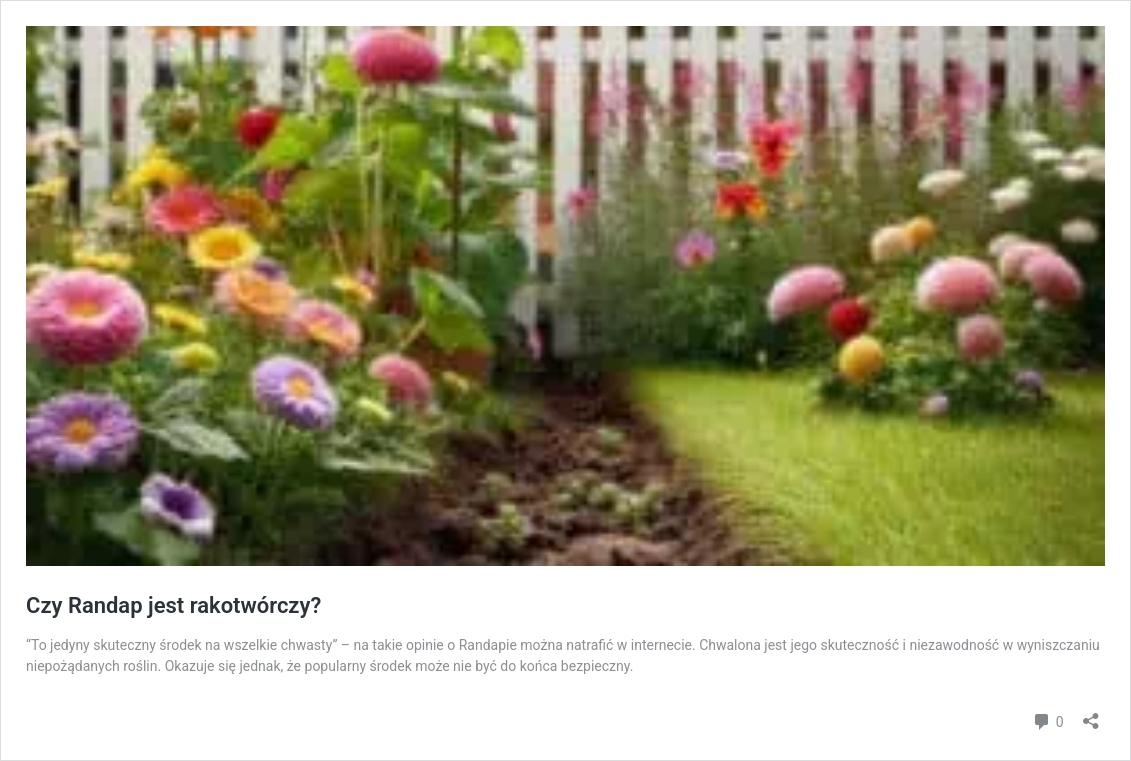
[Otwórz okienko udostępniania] (1091, 714)
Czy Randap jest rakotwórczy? (173, 605)
